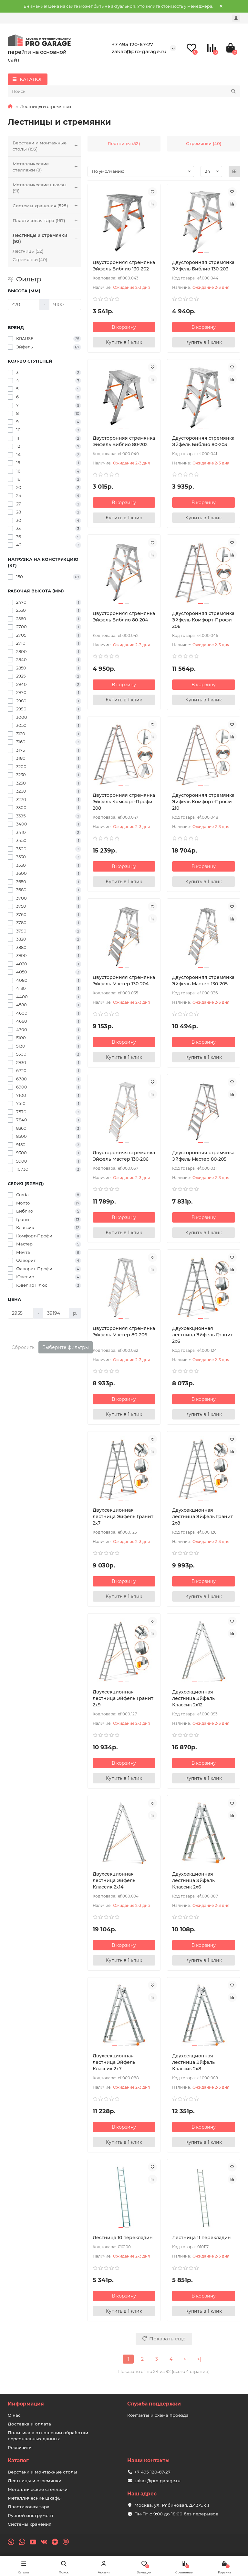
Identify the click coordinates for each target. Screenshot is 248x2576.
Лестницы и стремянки (34, 2480)
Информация (26, 2404)
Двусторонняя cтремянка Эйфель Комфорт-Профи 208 (124, 801)
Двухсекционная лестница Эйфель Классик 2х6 (193, 1880)
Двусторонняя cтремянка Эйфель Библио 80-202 (124, 441)
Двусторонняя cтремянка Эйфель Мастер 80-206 (124, 1331)
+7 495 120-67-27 (132, 44)
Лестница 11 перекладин (201, 2237)
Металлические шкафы (35, 2498)
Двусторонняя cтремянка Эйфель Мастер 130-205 (203, 980)
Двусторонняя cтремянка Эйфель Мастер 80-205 (203, 1156)
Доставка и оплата (29, 2423)
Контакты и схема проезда (158, 2415)
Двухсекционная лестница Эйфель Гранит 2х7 (123, 1516)
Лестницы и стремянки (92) (47, 239)
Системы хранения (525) (47, 206)
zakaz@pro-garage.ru (139, 51)
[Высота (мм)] (24, 304)
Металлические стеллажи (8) (47, 167)
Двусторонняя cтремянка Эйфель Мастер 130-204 (124, 980)
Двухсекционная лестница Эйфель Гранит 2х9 (123, 1698)
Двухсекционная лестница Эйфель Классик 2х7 (114, 2062)
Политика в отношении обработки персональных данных (48, 2435)
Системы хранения (29, 2524)
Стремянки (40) (30, 259)
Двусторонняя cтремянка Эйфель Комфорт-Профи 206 (203, 619)
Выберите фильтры (65, 1347)
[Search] (124, 91)
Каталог (18, 2460)
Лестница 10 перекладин (123, 2237)
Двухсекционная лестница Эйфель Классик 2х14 (114, 1880)
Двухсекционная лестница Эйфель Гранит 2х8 (202, 1516)
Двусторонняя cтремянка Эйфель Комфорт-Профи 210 (203, 801)
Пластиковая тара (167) (47, 221)
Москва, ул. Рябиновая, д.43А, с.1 (171, 2505)
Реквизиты (20, 2447)
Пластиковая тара (28, 2506)
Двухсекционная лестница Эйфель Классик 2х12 (193, 1698)
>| (199, 2359)
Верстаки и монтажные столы (42, 2471)
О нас (14, 2415)
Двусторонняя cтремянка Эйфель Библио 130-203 (203, 265)
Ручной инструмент (31, 2515)
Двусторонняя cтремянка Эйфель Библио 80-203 (203, 441)
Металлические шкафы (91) (47, 188)
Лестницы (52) (28, 251)
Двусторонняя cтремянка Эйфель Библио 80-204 (124, 616)
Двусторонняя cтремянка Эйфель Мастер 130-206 (124, 1156)
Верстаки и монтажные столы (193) (47, 146)
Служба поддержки (154, 2404)
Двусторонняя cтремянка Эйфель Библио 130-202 (124, 265)
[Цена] (21, 1313)
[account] (236, 18)
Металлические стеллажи (37, 2489)
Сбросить (23, 1347)
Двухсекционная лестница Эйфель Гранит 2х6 (202, 1334)
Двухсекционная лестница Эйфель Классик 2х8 (193, 2062)
